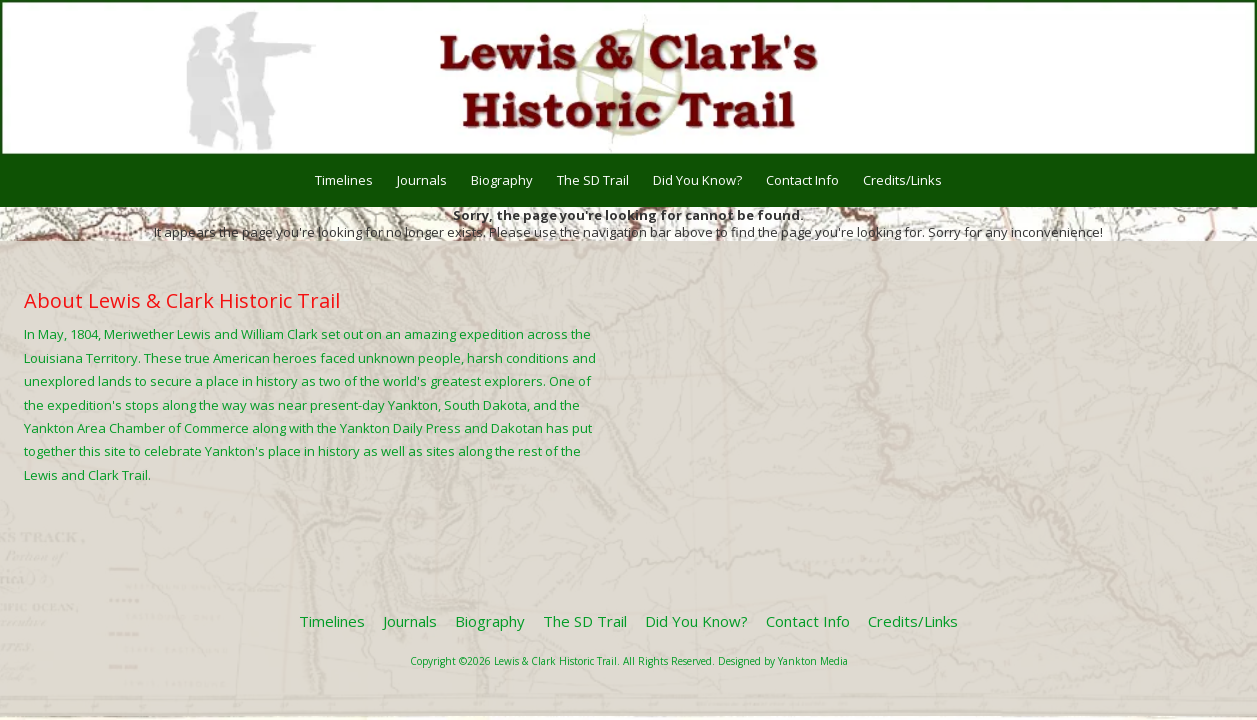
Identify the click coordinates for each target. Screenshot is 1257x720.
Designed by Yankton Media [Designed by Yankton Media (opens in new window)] (783, 661)
